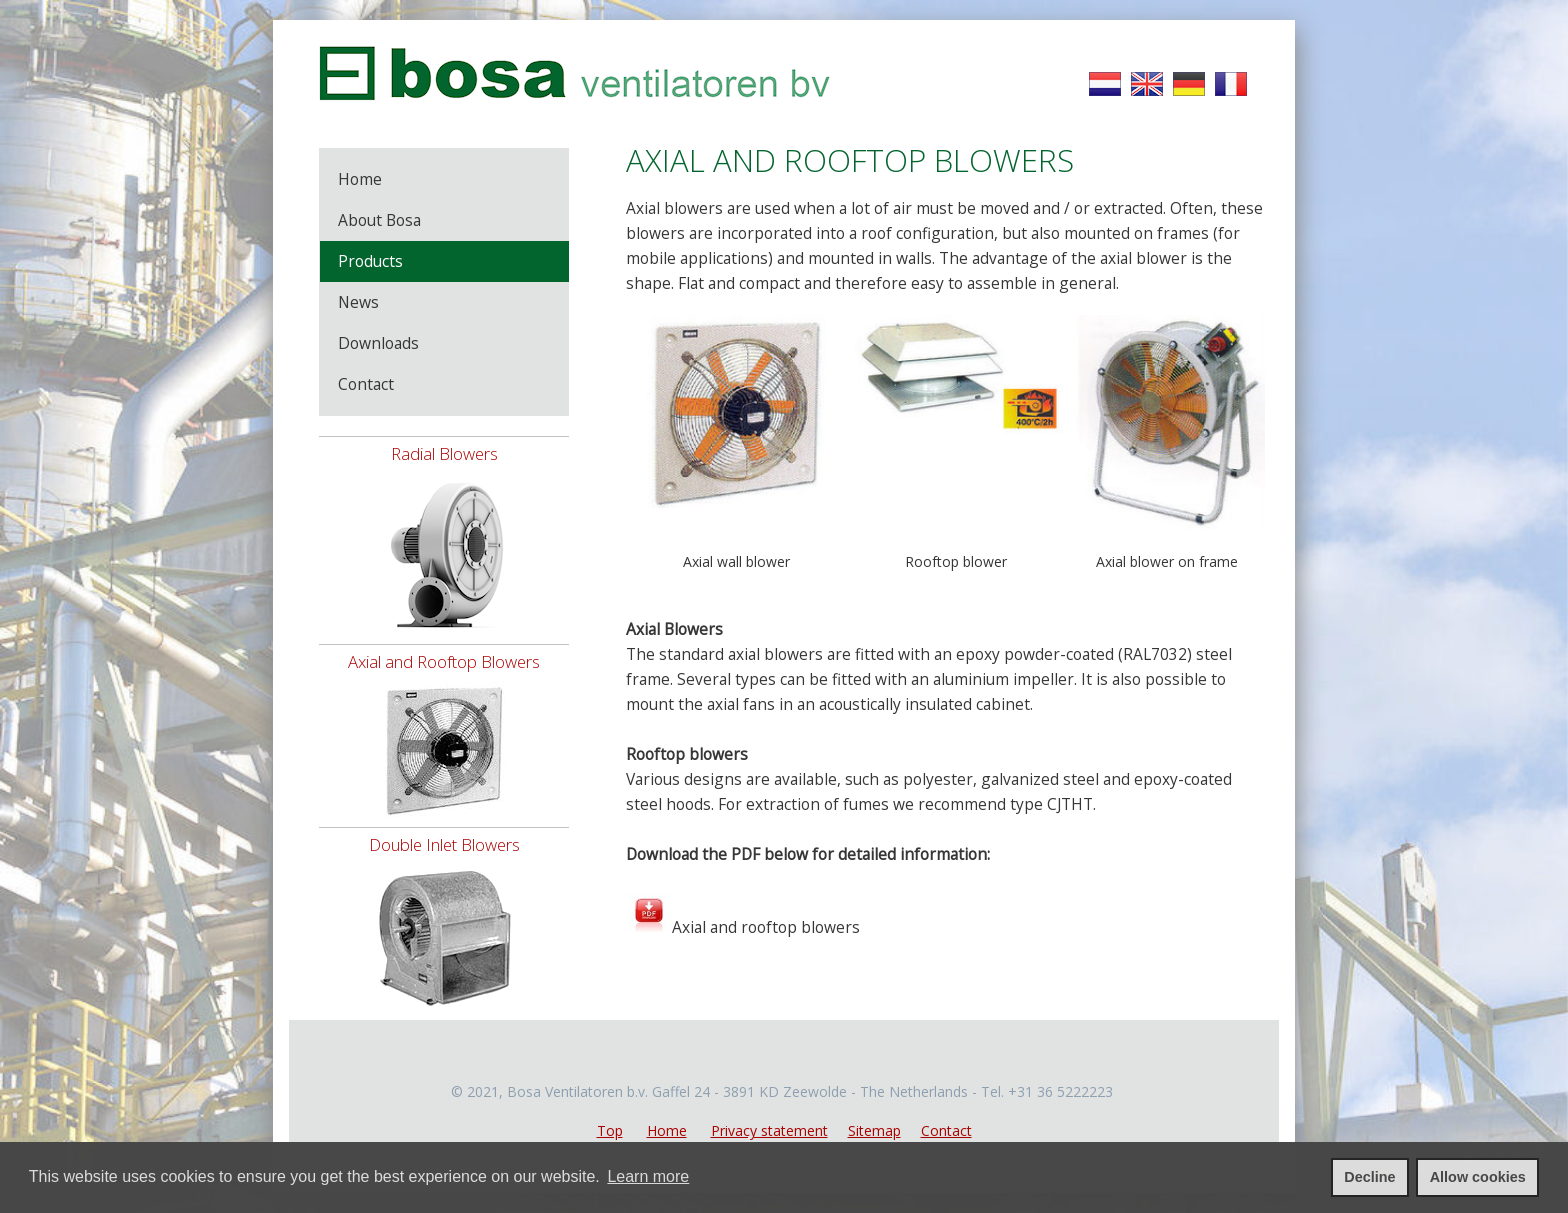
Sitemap (874, 1130)
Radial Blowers (444, 453)
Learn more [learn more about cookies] (648, 1176)
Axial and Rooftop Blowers (444, 661)
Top (610, 1130)
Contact (946, 1130)
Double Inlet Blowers (444, 844)
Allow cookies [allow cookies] (1478, 1177)
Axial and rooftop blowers (766, 927)
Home (667, 1130)
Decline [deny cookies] (1369, 1177)
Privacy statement (769, 1130)
